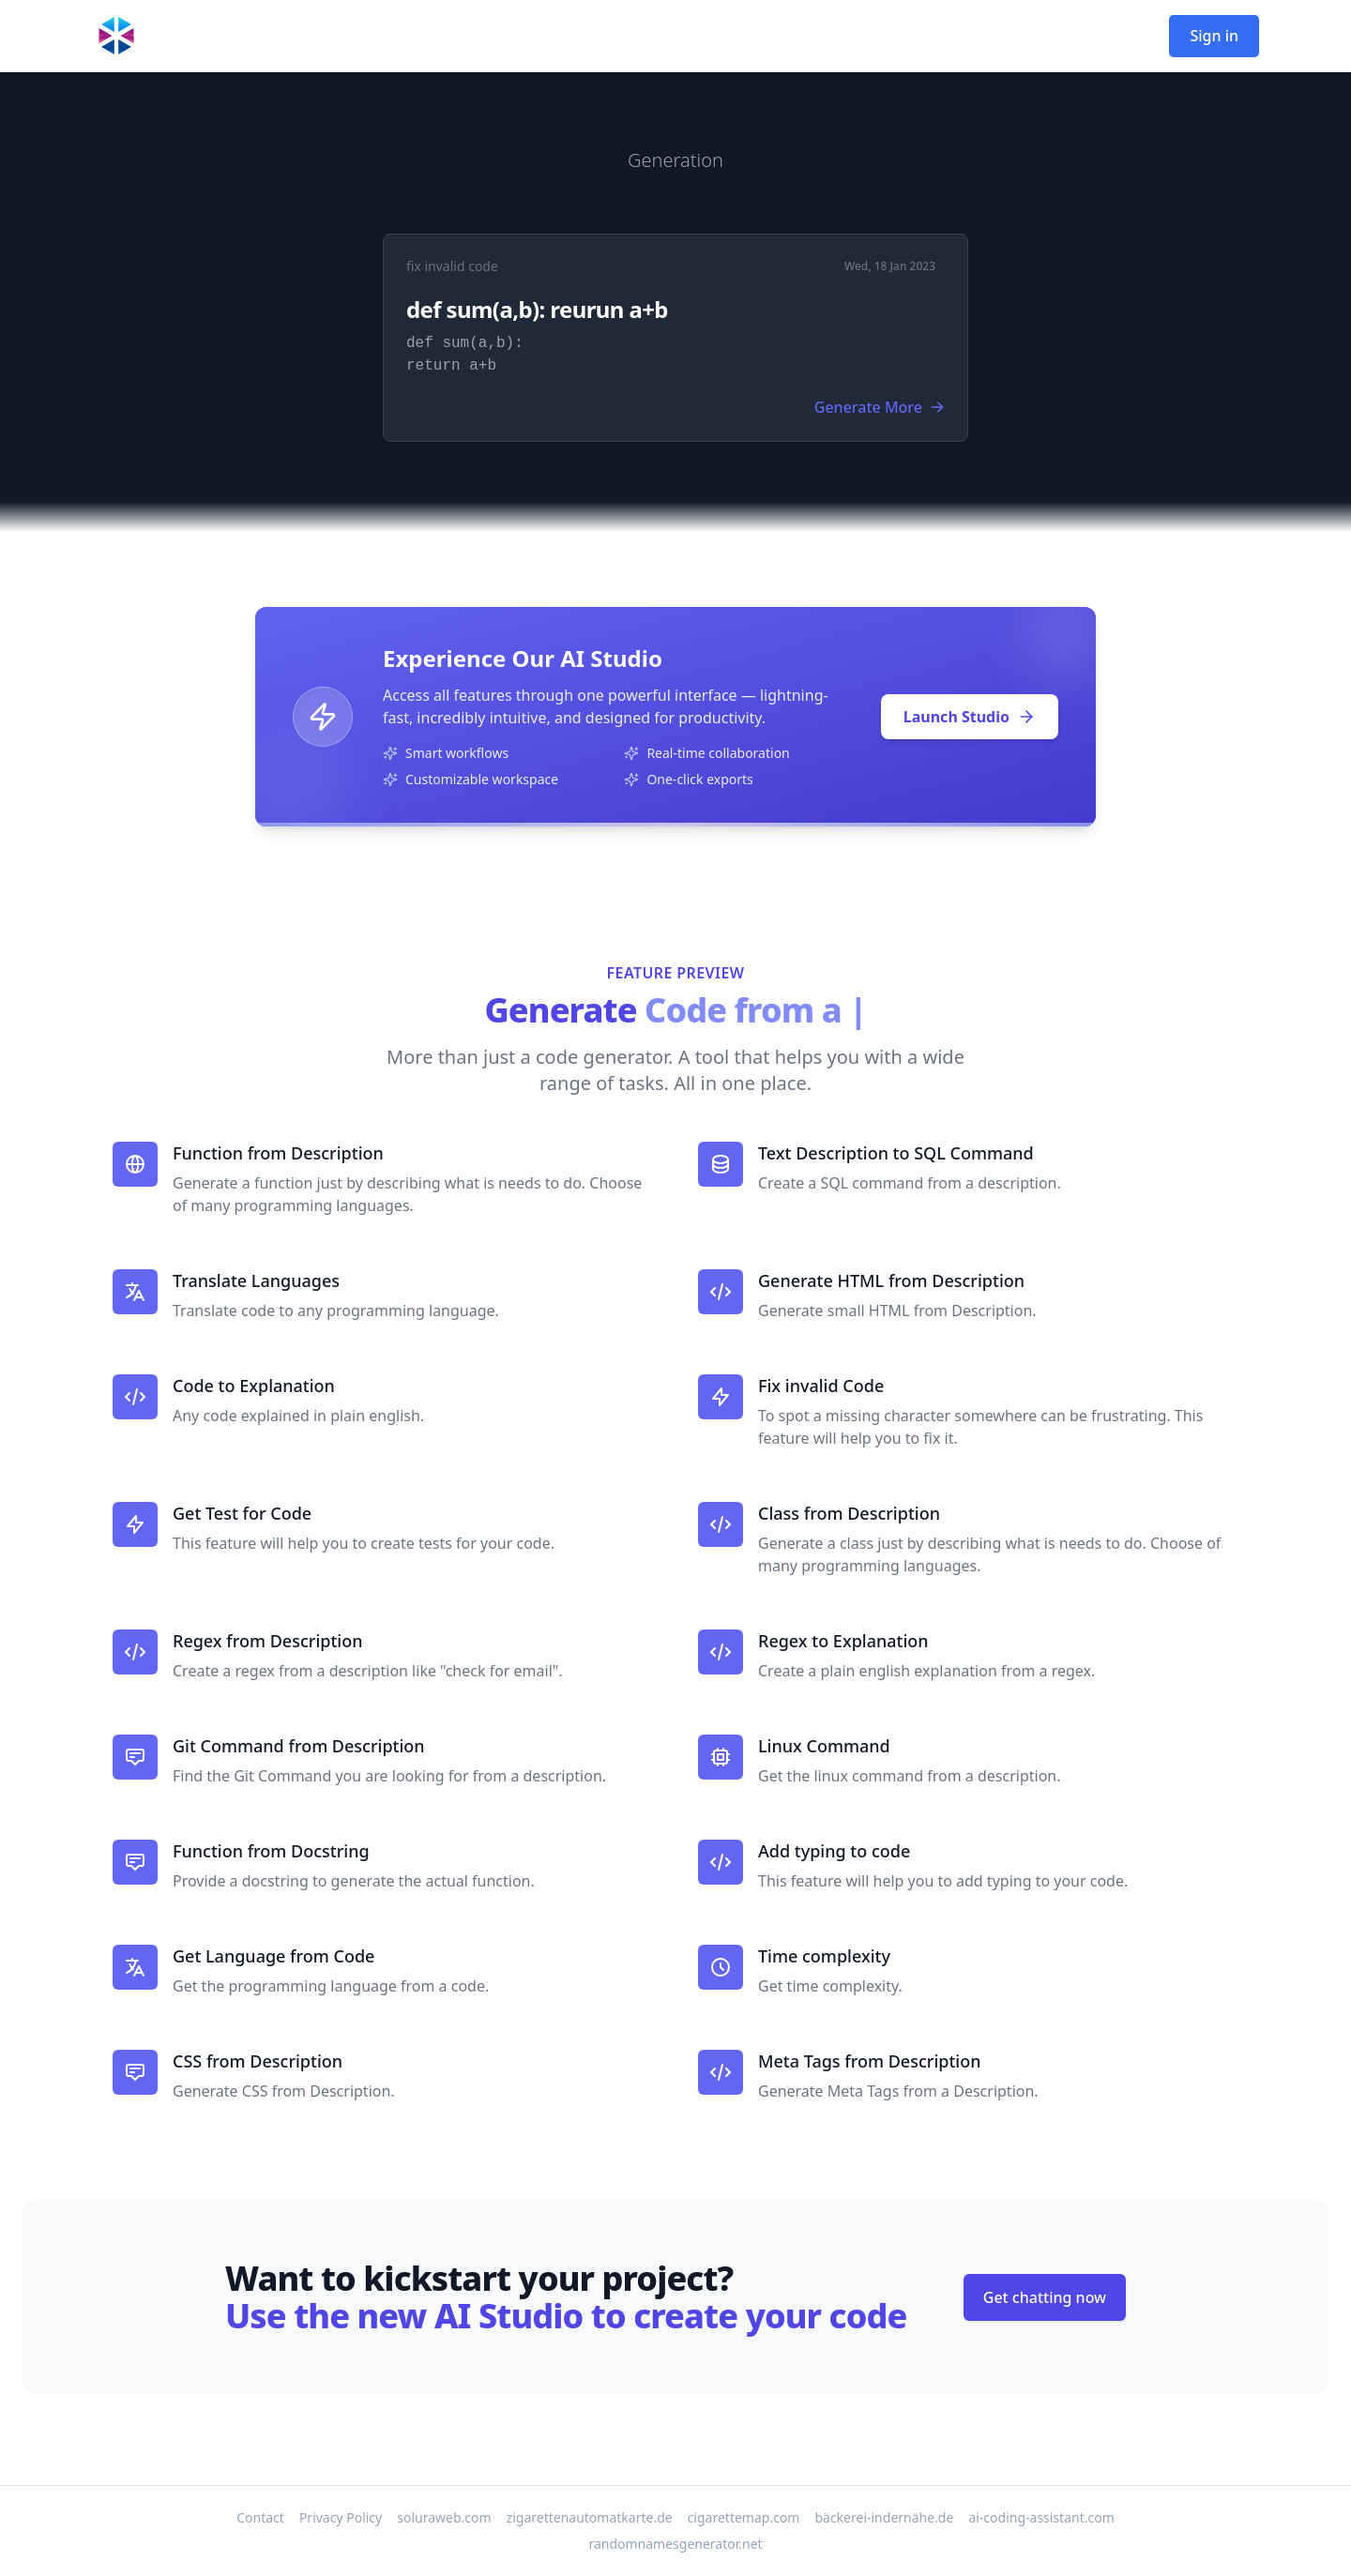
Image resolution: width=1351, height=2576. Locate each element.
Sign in (1214, 35)
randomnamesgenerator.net (675, 2544)
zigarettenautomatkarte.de (590, 2517)
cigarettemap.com (744, 2517)
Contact (260, 2517)
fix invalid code (452, 266)
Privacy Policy (340, 2517)
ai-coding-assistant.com (1041, 2517)
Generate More (879, 407)
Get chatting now (1044, 2297)
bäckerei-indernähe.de (883, 2517)
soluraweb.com (444, 2517)
